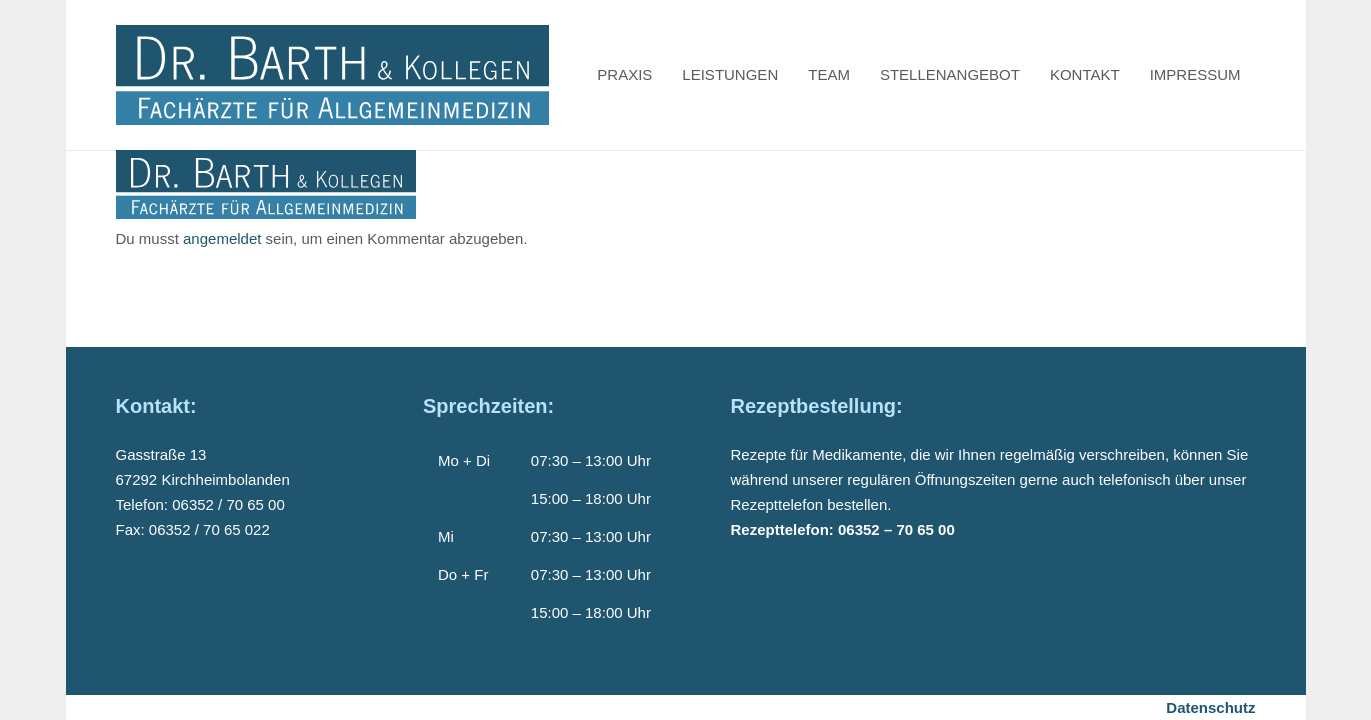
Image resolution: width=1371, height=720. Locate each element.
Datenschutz (1210, 707)
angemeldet (222, 238)
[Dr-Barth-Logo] (332, 75)
